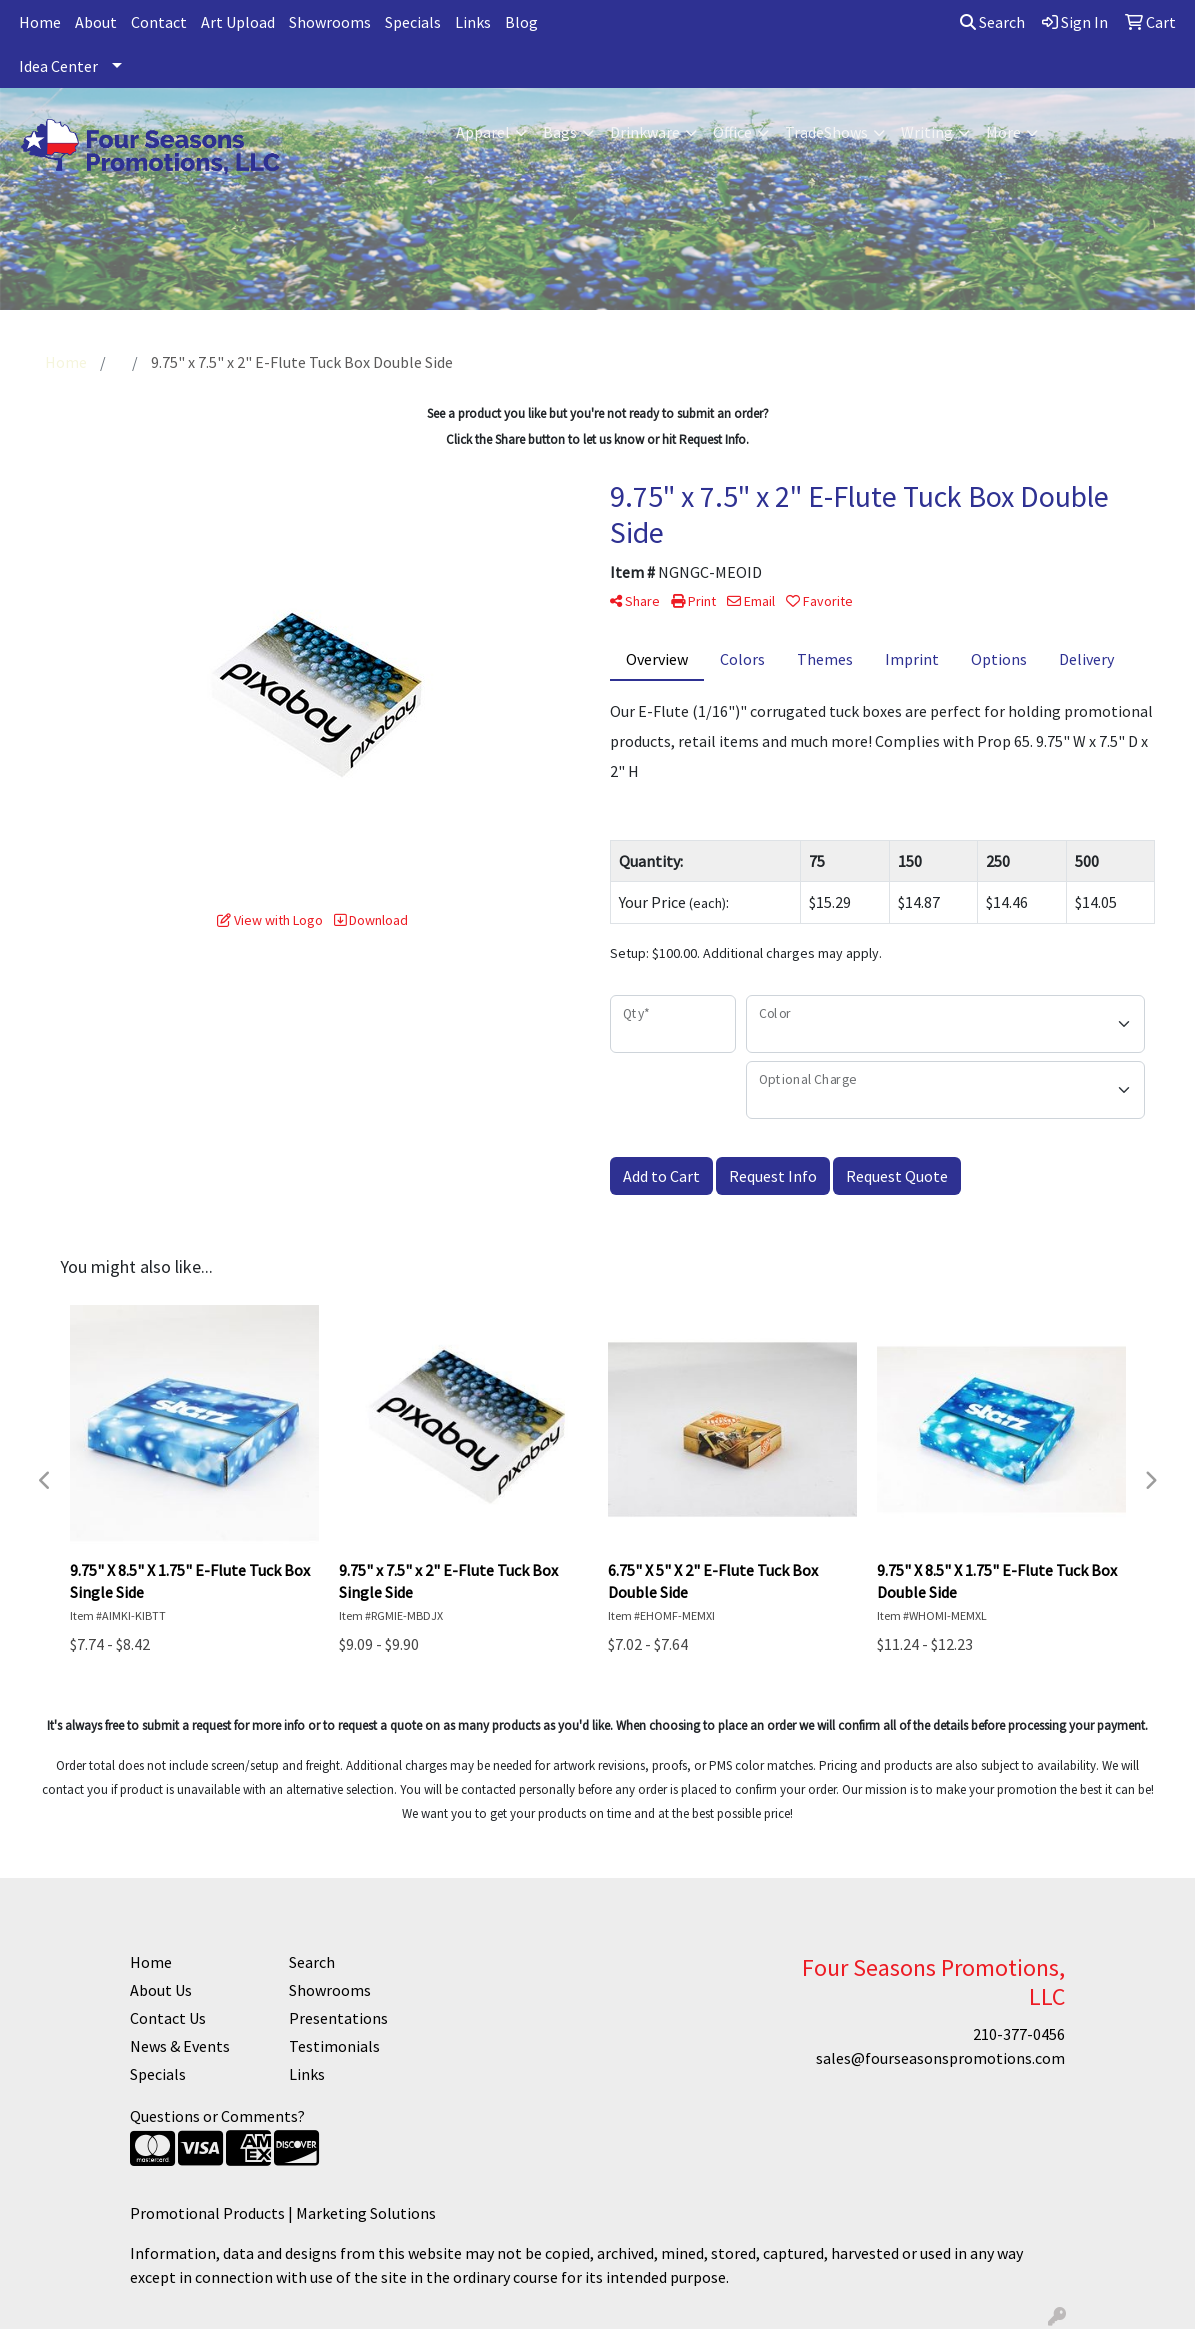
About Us (161, 1990)
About (96, 22)
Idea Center (58, 66)
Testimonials (334, 2046)
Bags (560, 132)
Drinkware (645, 132)
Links (473, 22)
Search (992, 22)
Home (40, 22)
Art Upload (238, 22)
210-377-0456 (1019, 2034)
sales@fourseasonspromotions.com (940, 2058)
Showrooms (330, 22)
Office (732, 132)
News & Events (180, 2046)
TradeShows (826, 132)
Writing (927, 132)
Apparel (483, 132)
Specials (413, 22)
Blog (521, 22)
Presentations (338, 2018)
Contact (159, 22)
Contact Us (168, 2018)
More (1003, 132)
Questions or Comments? (217, 2116)
